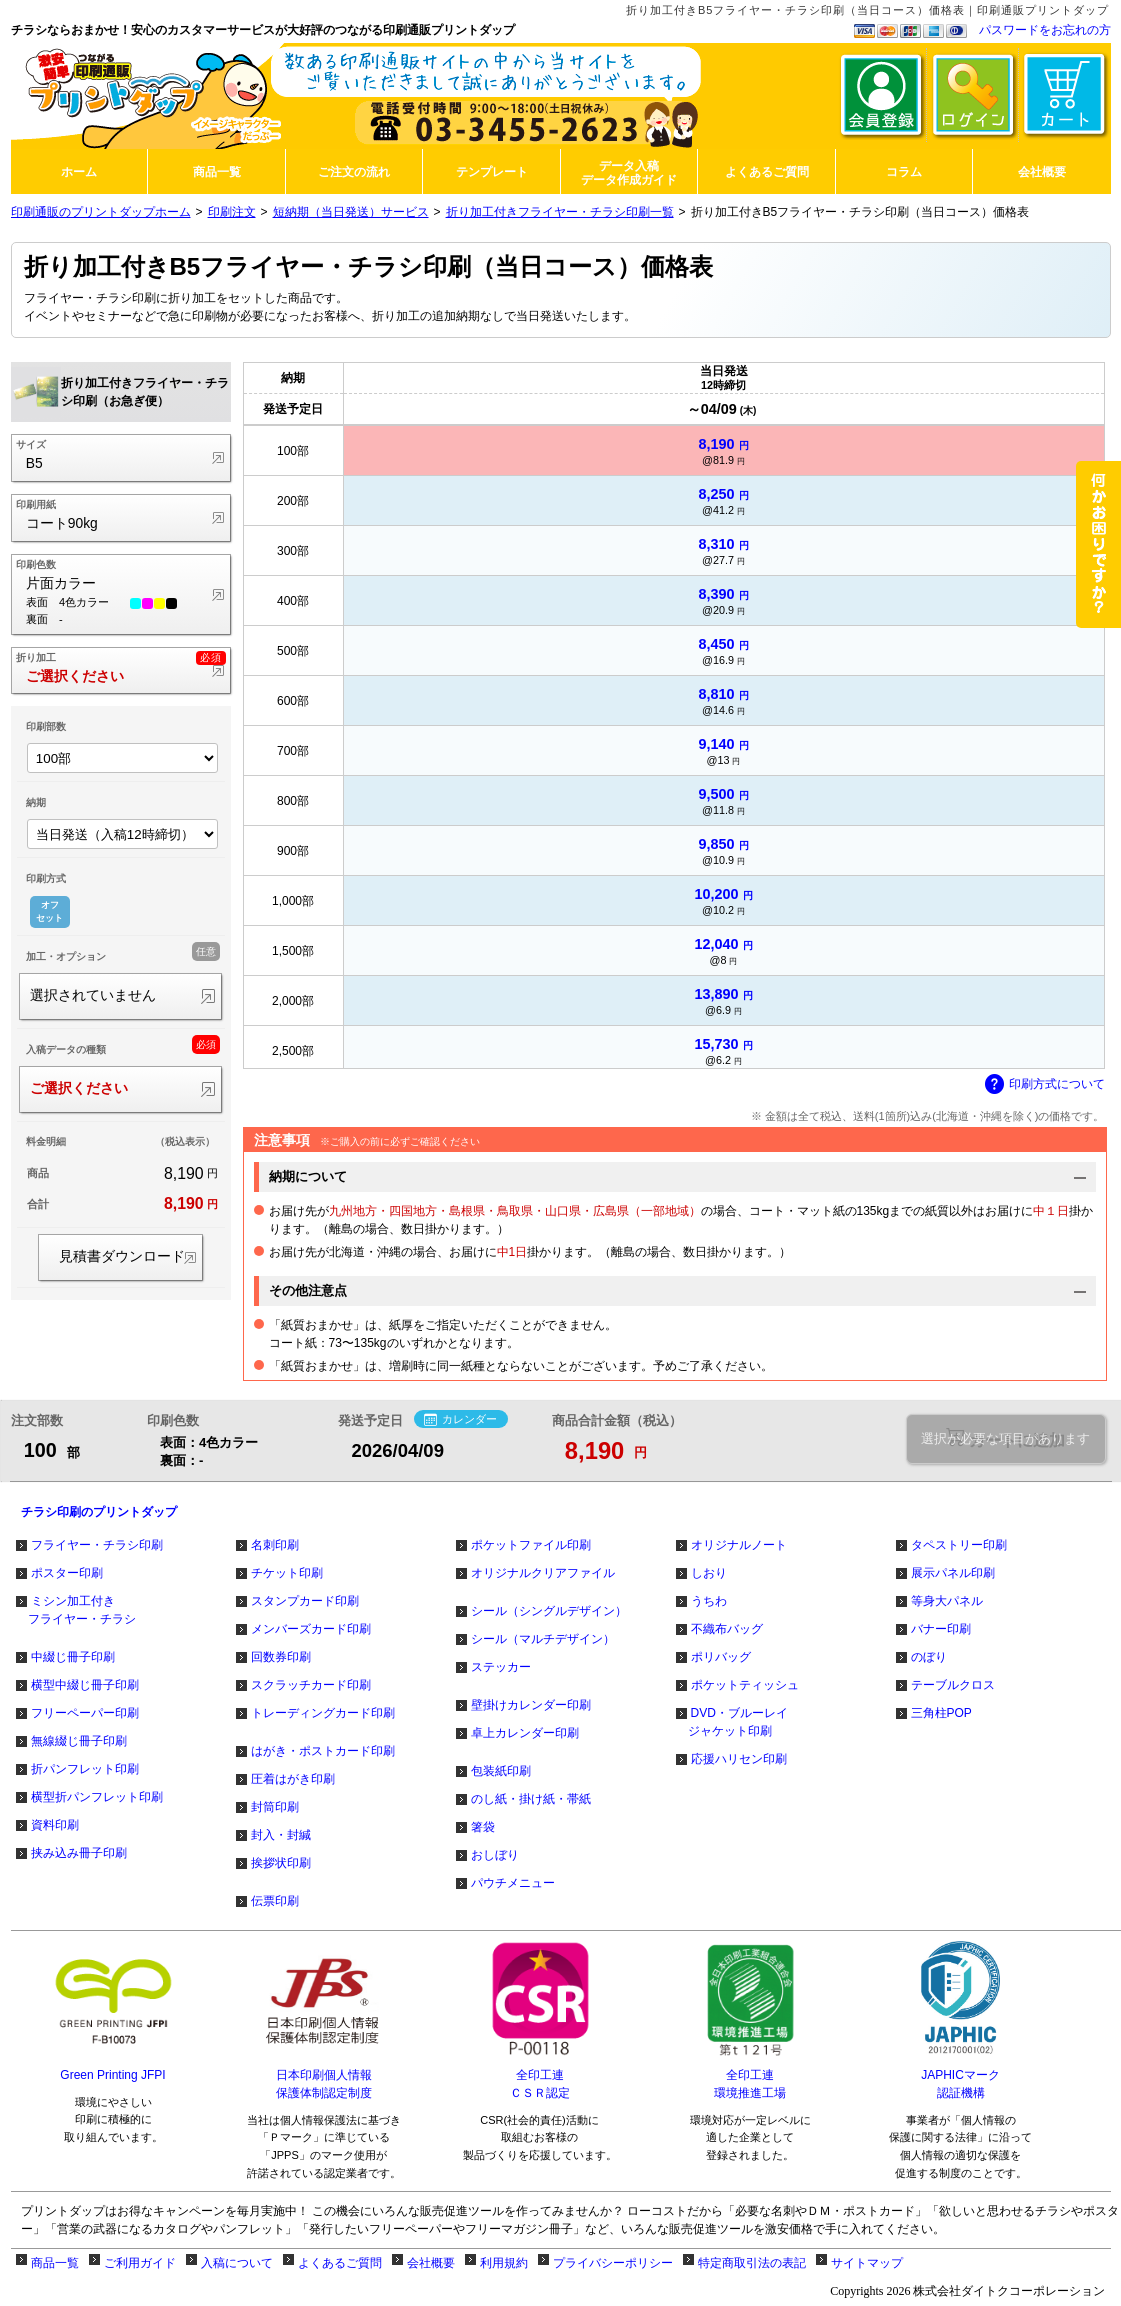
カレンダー (460, 1420)
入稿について (237, 2263)
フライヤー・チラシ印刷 (97, 1545)
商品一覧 (55, 2263)
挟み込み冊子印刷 (79, 1853)
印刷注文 (232, 212)
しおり (709, 1573)
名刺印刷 (275, 1545)
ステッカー (501, 1667)
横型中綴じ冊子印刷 (85, 1685)
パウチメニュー (513, 1883)
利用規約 (504, 2263)
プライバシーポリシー (613, 2263)
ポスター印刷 (67, 1573)
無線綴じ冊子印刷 (79, 1741)
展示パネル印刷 (953, 1573)
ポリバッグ (721, 1657)
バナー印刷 (941, 1629)
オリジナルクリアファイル (543, 1573)
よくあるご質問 (340, 2263)
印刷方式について (1045, 1085)
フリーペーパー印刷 (85, 1713)
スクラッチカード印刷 (311, 1685)
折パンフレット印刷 (85, 1769)
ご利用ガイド (140, 2263)
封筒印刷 (275, 1807)
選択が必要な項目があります (1005, 1438)
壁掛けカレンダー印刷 (531, 1705)
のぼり (929, 1657)
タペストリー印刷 (959, 1545)
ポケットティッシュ (745, 1685)
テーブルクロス (953, 1685)
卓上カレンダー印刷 (525, 1733)
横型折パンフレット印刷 (97, 1797)
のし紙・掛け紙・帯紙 (531, 1799)
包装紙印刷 (501, 1771)
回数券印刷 (281, 1657)
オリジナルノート (739, 1545)
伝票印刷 (275, 1901)
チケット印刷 (287, 1573)
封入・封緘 (281, 1835)
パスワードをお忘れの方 (1045, 30)
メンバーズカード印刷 (311, 1629)
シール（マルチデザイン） (543, 1639)
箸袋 (483, 1827)
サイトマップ (867, 2263)
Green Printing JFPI (112, 2075)
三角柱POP (941, 1713)
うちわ (709, 1601)
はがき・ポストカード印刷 (323, 1751)
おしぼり (495, 1855)
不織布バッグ (727, 1629)
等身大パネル (947, 1601)
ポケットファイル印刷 (531, 1545)
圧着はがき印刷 (293, 1779)
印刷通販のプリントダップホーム (101, 212)
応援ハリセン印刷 (739, 1759)
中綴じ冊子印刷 (73, 1657)
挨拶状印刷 (281, 1863)
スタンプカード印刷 (305, 1601)
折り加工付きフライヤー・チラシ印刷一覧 (560, 212)
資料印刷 (55, 1825)
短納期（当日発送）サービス (351, 212)
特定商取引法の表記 (752, 2263)
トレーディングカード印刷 (323, 1713)
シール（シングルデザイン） (549, 1611)
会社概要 (431, 2263)
